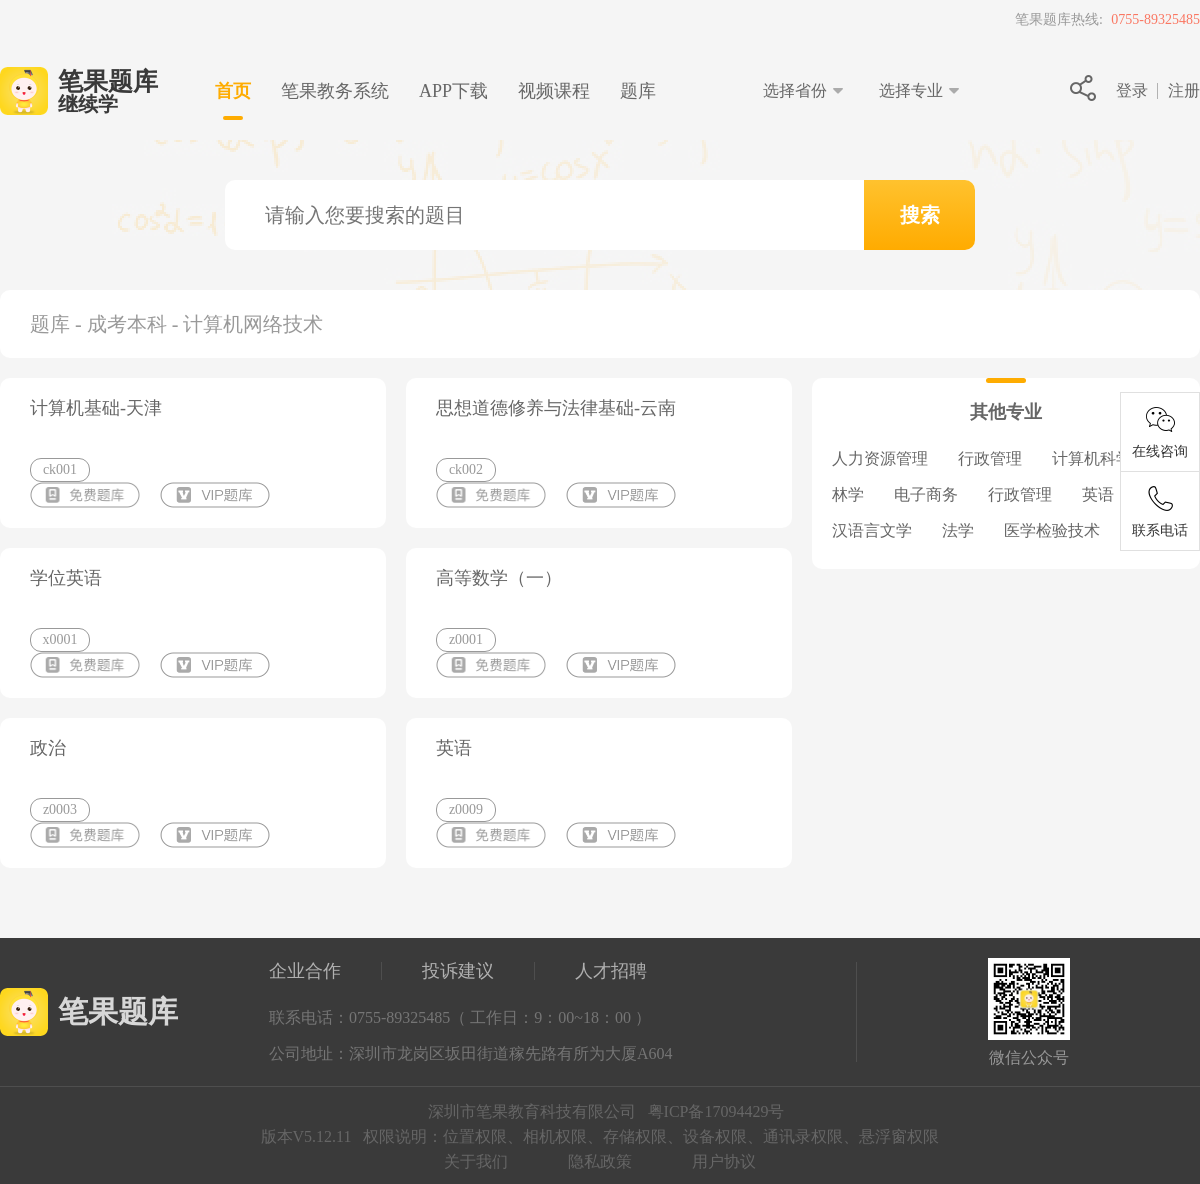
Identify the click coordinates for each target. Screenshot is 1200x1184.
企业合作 (305, 971)
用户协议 (724, 1161)
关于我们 (476, 1161)
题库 (638, 91)
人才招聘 (611, 971)
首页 (233, 91)
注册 (1184, 90)
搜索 (920, 215)
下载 (453, 91)
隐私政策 (600, 1161)
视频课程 (554, 91)
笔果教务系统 (335, 91)
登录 (1132, 90)
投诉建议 (458, 971)
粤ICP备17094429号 (716, 1111)
